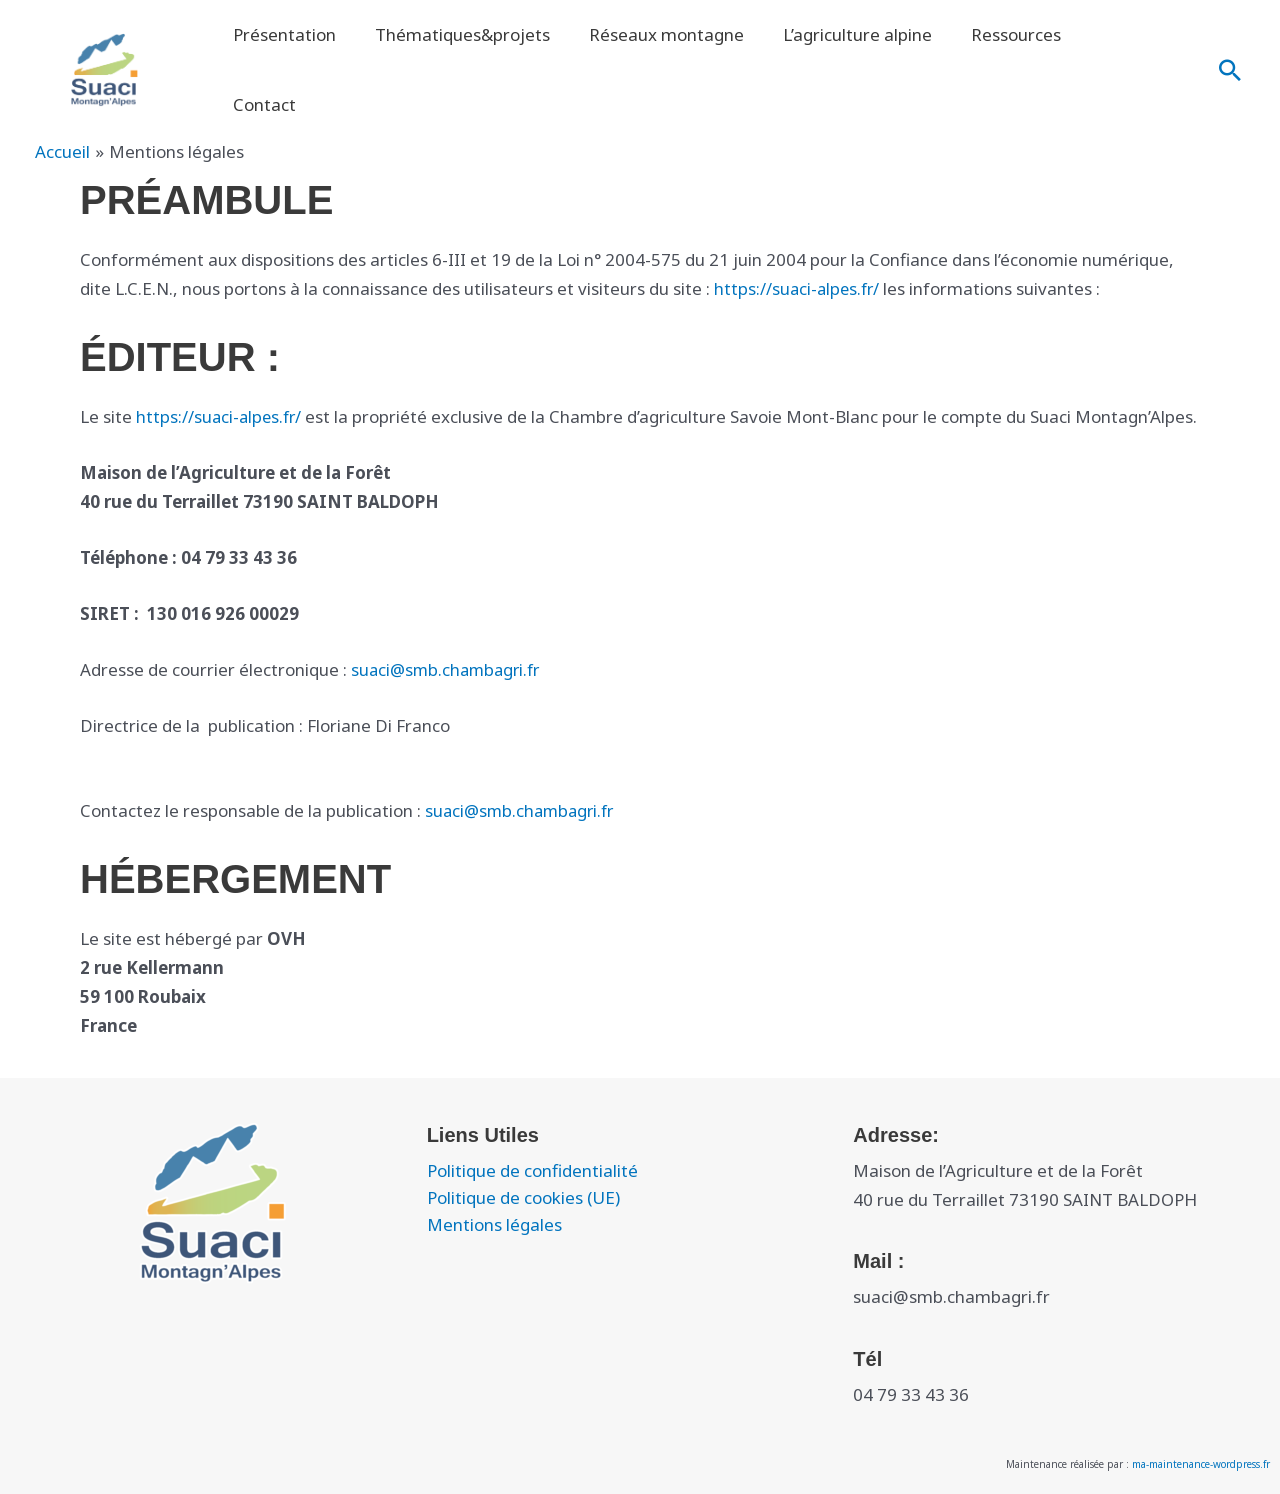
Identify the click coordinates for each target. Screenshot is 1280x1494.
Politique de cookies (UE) (523, 1194)
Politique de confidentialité (532, 1167)
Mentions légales (494, 1221)
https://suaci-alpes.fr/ (799, 256)
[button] (1230, 54)
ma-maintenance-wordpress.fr (1201, 1461)
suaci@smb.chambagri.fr (449, 666)
